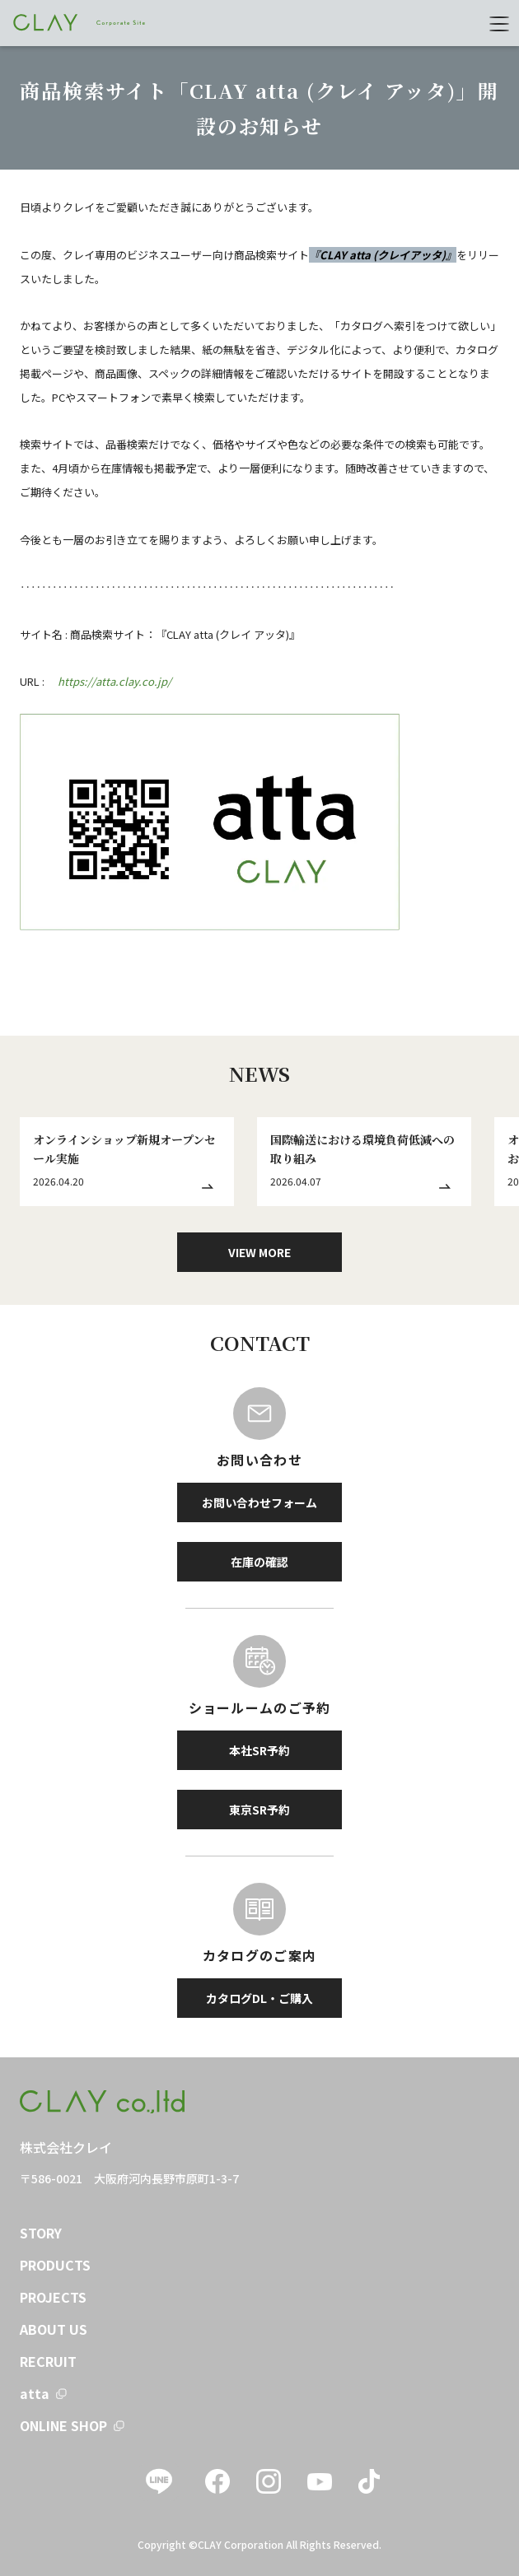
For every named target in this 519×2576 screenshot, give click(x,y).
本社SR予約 (259, 1750)
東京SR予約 (259, 1809)
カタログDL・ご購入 (259, 1998)
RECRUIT (48, 2361)
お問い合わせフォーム (259, 1502)
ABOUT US (53, 2329)
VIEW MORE (259, 1252)
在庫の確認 (259, 1562)
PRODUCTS (55, 2265)
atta (34, 2393)
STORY (41, 2233)
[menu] (499, 23)
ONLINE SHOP (63, 2425)
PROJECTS (53, 2297)
